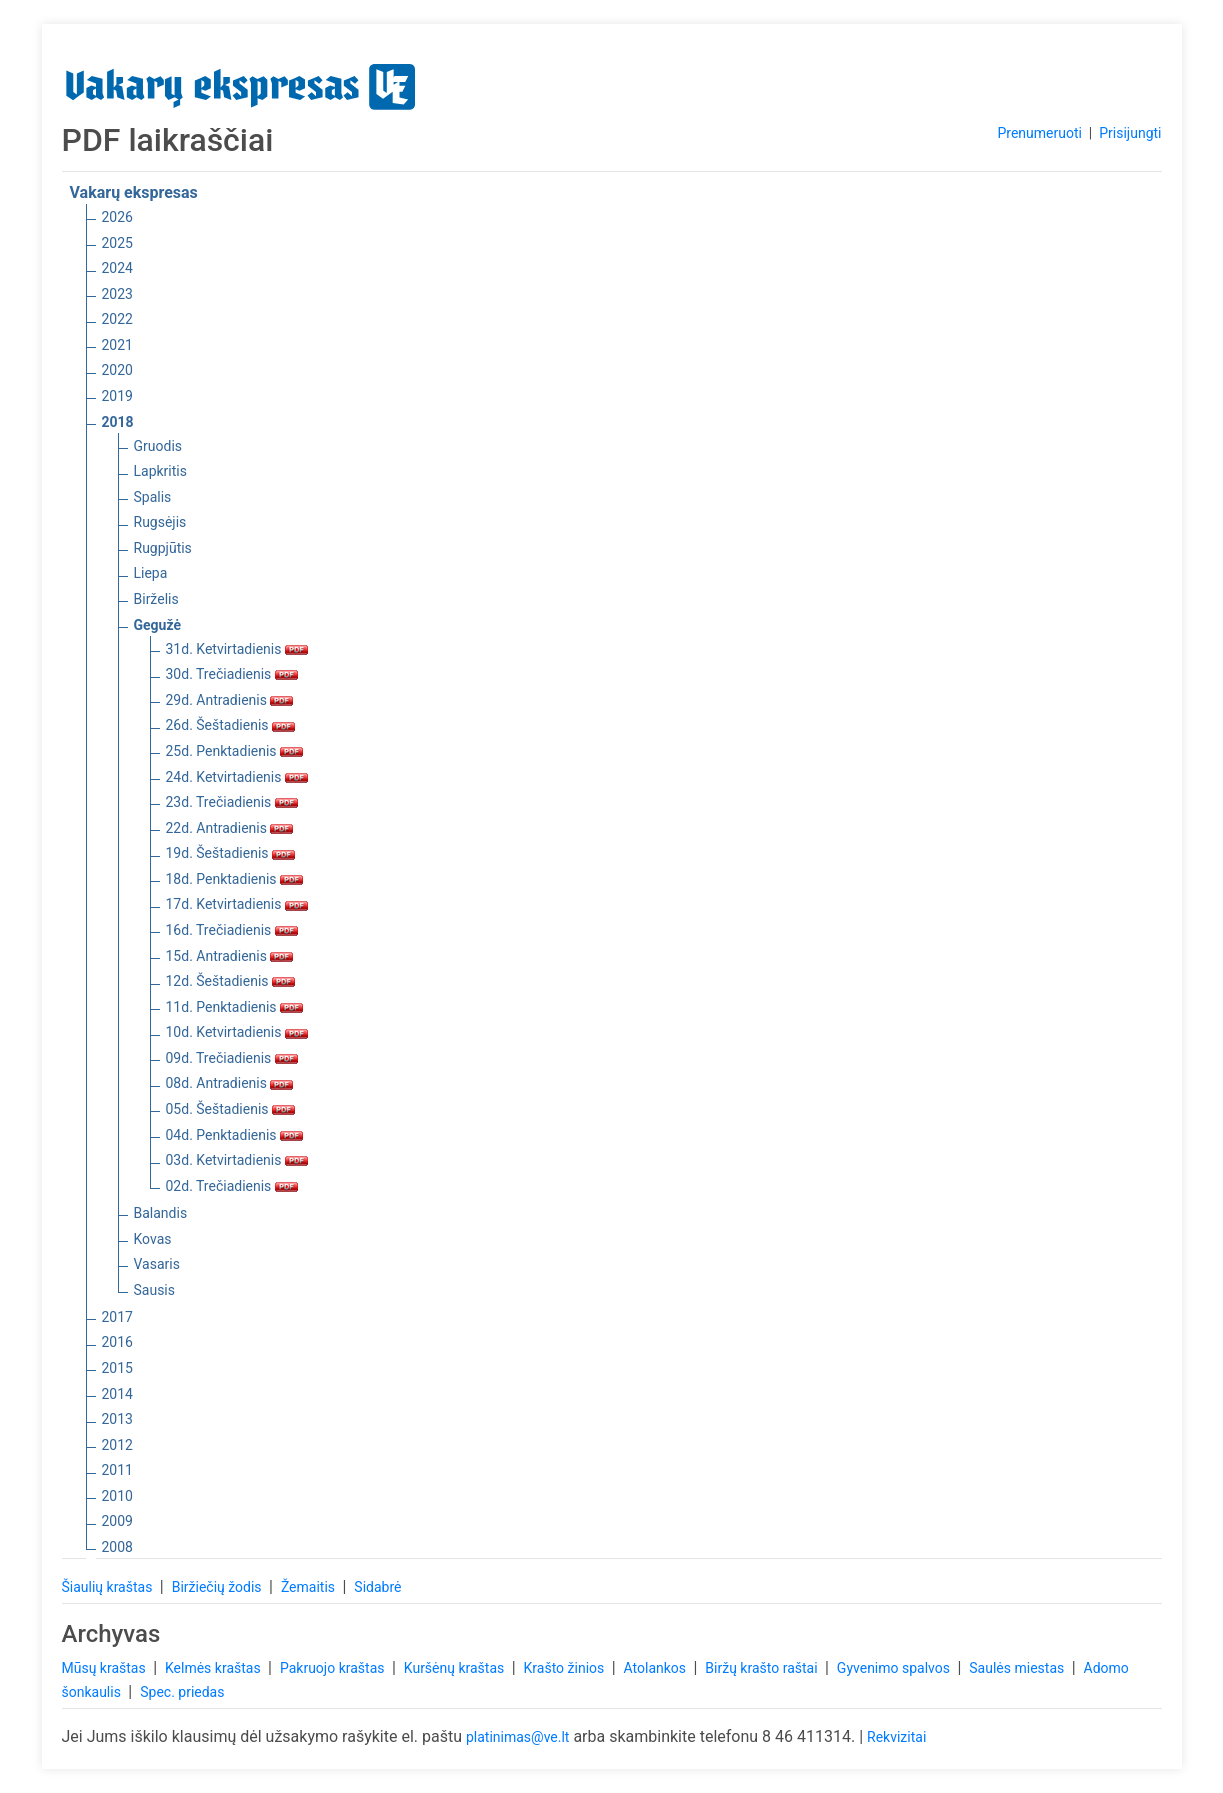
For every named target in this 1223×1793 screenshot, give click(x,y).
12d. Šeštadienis (231, 981)
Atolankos (657, 1668)
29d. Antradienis (230, 700)
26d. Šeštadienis (231, 725)
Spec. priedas (182, 1692)
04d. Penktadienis (235, 1135)
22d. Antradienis (230, 828)
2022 (117, 319)
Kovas (153, 1239)
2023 (117, 294)
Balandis (161, 1213)
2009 (117, 1521)
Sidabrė (377, 1587)
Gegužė (158, 625)
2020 (117, 370)
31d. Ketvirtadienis (237, 649)
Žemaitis (310, 1587)
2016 (117, 1342)
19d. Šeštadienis (231, 853)
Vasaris (157, 1264)
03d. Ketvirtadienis (237, 1160)
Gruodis (158, 446)
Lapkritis (160, 471)
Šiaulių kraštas (109, 1587)
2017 (117, 1317)
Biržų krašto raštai (763, 1668)
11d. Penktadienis (235, 1007)
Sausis (155, 1290)
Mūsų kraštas (106, 1668)
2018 (118, 422)
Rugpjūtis (163, 548)
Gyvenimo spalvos (895, 1668)
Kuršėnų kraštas (456, 1668)
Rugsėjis (160, 522)
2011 (117, 1470)
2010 (117, 1496)
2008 (117, 1547)
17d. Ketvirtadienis (237, 904)
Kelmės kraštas (214, 1668)
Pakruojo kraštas (334, 1668)
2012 (117, 1445)
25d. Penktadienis (235, 751)
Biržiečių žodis (218, 1587)
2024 (117, 268)
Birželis (156, 599)
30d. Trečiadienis (232, 674)
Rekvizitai (896, 1737)
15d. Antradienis (230, 956)
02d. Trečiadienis (232, 1186)
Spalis (153, 497)
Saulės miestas (1018, 1668)
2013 (117, 1419)
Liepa (151, 573)
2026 (117, 217)
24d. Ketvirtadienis (237, 777)
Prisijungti (1130, 133)
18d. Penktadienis (235, 879)
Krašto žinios (566, 1668)
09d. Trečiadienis (232, 1058)
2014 (117, 1394)
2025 (117, 243)
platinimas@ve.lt (517, 1737)
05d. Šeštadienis (231, 1109)
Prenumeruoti (1039, 133)
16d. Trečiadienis (232, 930)
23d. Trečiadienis (232, 802)
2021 (117, 345)
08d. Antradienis (230, 1083)
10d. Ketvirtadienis (237, 1032)
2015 (117, 1368)
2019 (117, 396)
